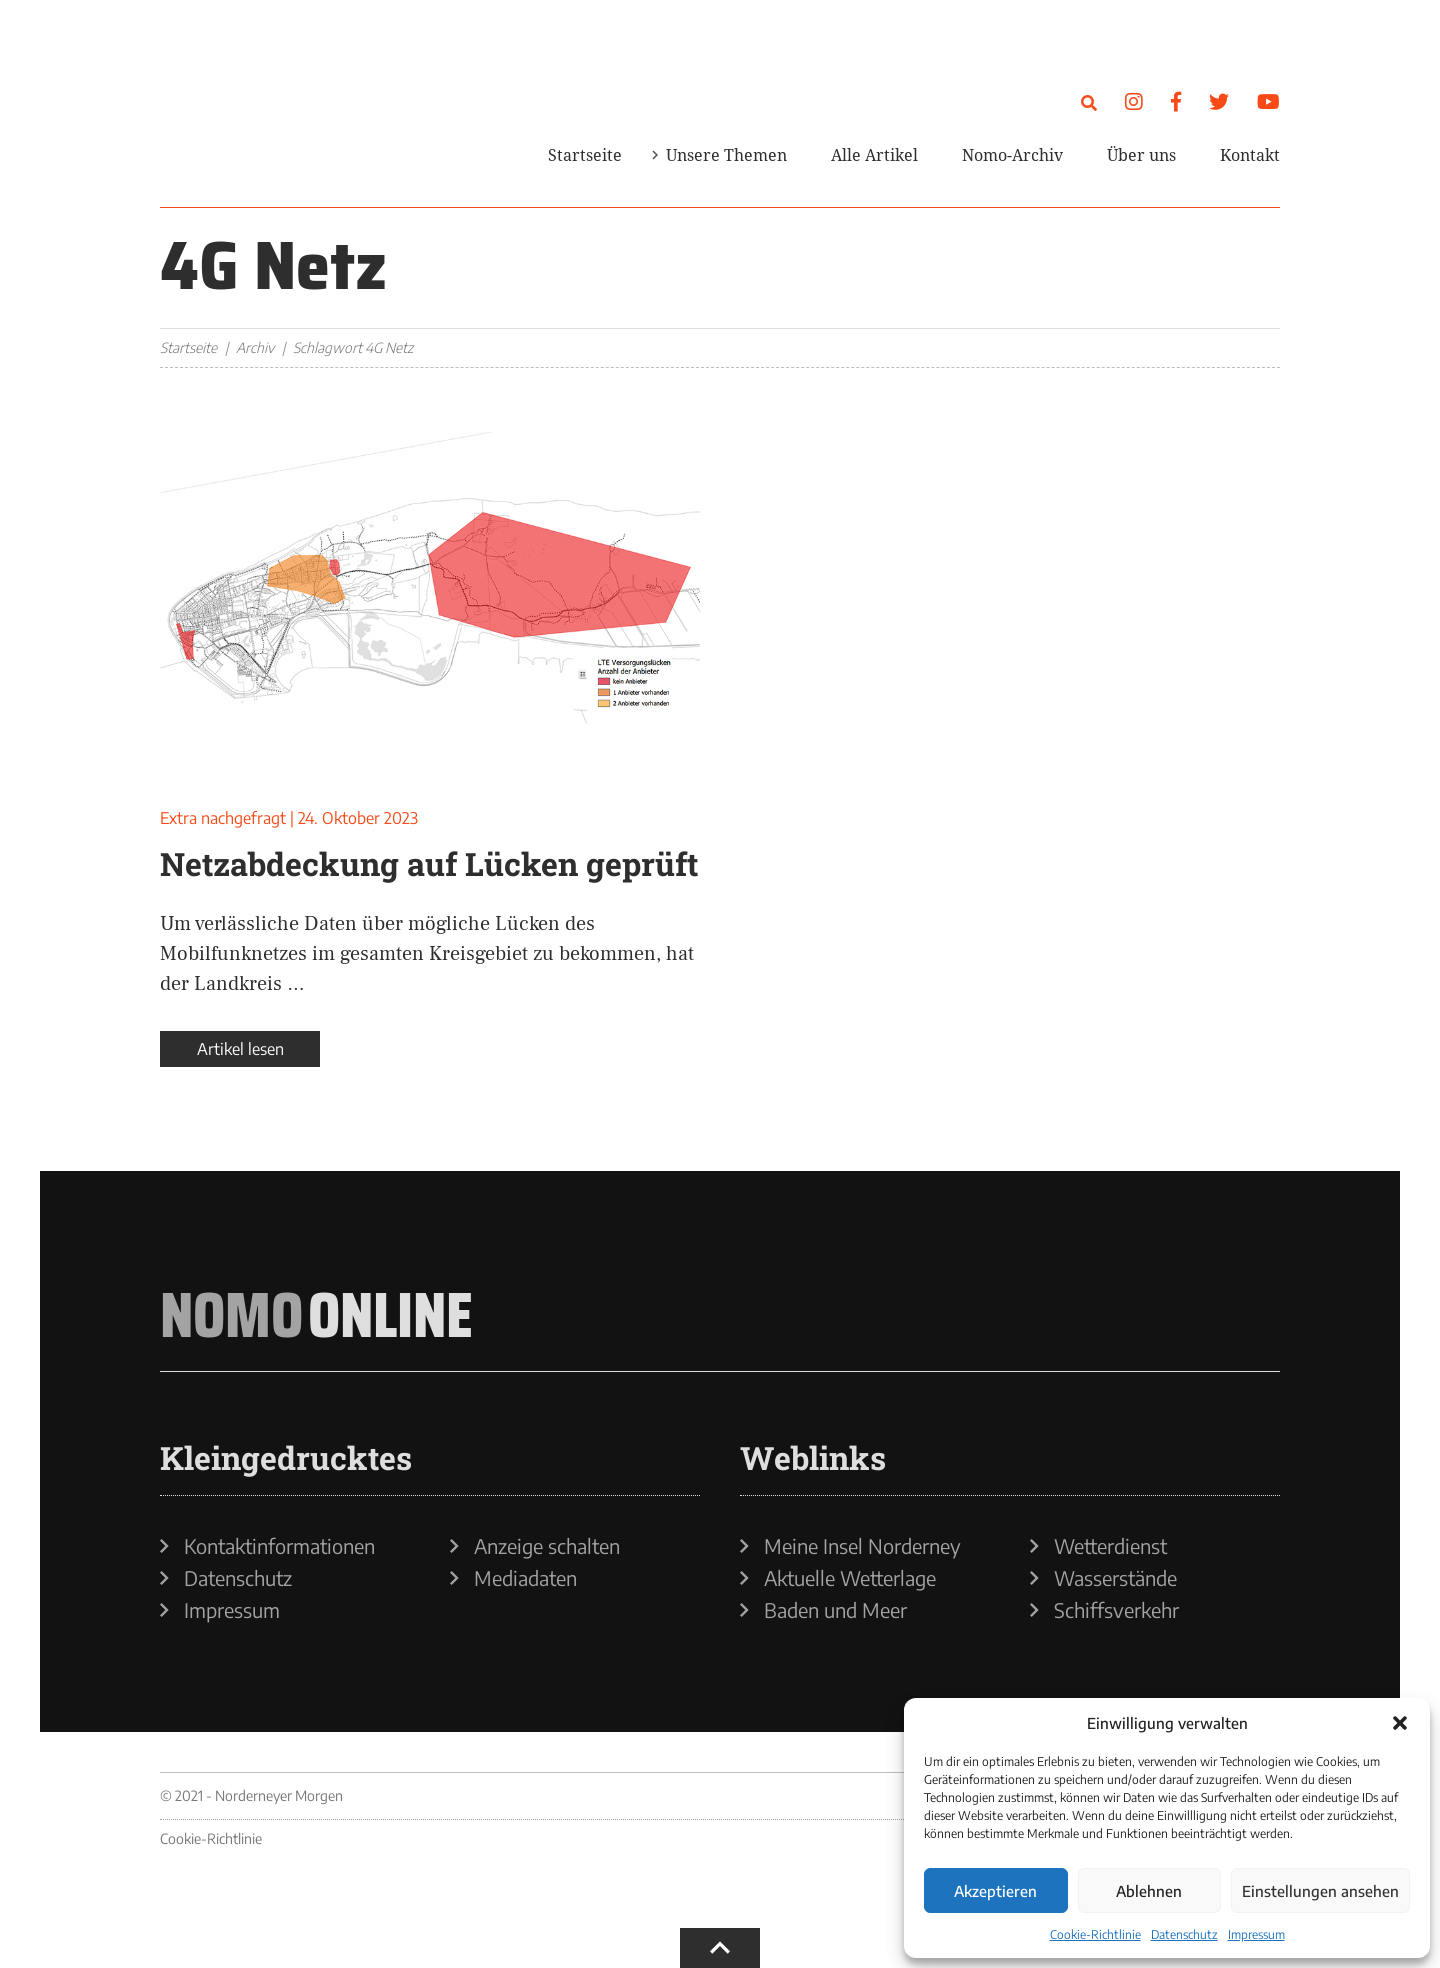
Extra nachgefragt (223, 818)
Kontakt (1250, 155)
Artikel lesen (240, 1049)
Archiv (255, 347)
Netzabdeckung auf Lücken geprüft (429, 863)
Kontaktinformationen (279, 1546)
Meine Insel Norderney (862, 1546)
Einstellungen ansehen (1320, 1891)
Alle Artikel (874, 155)
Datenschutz (1184, 1934)
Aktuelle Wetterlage (850, 1578)
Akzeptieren (995, 1891)
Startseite (585, 155)
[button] (1400, 1723)
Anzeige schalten (547, 1546)
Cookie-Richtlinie (1095, 1934)
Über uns (1141, 155)
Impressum (1256, 1934)
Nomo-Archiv (1012, 155)
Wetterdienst (1110, 1546)
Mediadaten (525, 1578)
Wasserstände (1115, 1578)
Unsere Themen (726, 155)
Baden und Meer (835, 1610)
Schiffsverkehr (1116, 1610)
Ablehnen (1149, 1891)
